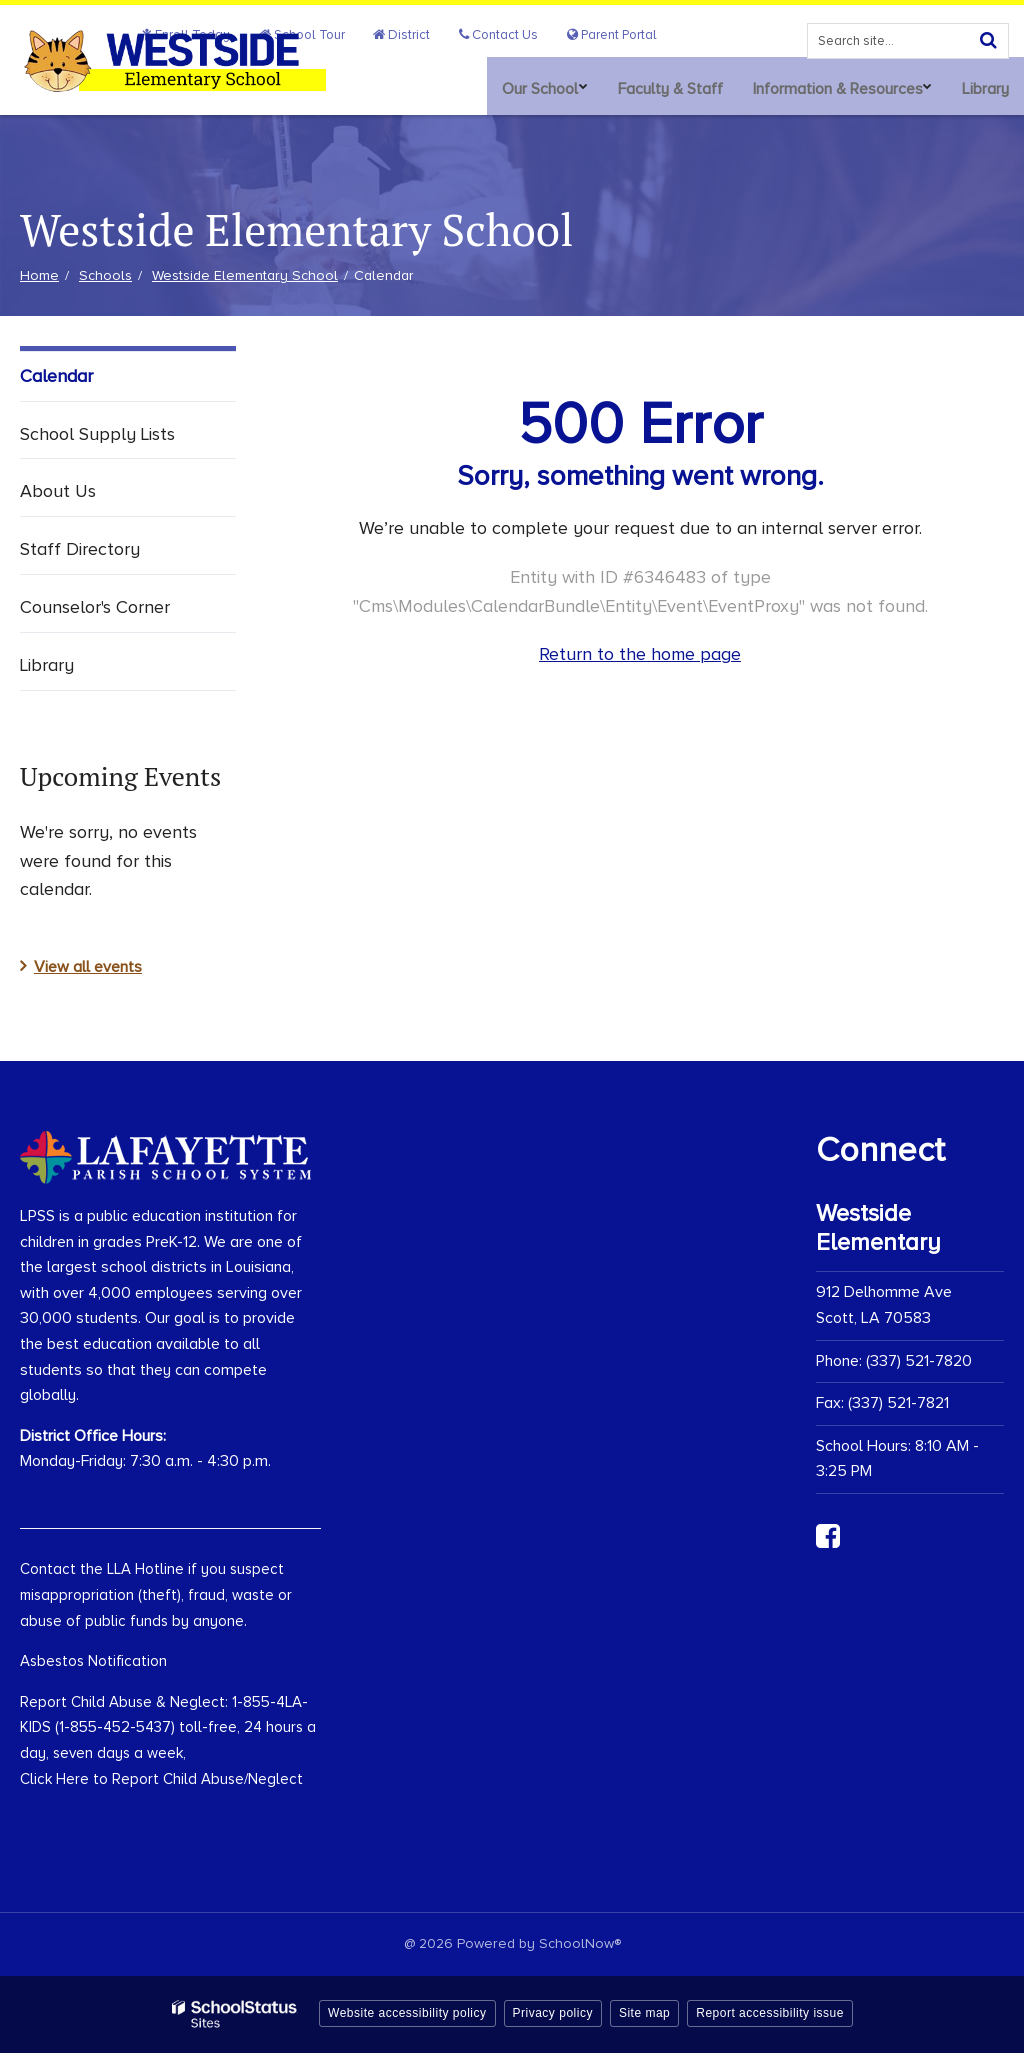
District (428, 34)
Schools (105, 275)
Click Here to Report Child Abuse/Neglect (161, 1779)
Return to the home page (640, 654)
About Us (58, 491)
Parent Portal (617, 34)
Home (39, 275)
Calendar (56, 376)
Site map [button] (644, 2013)
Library (47, 665)
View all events (88, 967)
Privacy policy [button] (553, 2013)
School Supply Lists (97, 434)
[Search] (988, 38)
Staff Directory (80, 549)
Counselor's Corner (95, 607)
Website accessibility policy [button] (407, 2013)
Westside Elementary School (245, 275)
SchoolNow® (580, 1943)
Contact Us (514, 34)
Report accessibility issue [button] (770, 2013)
